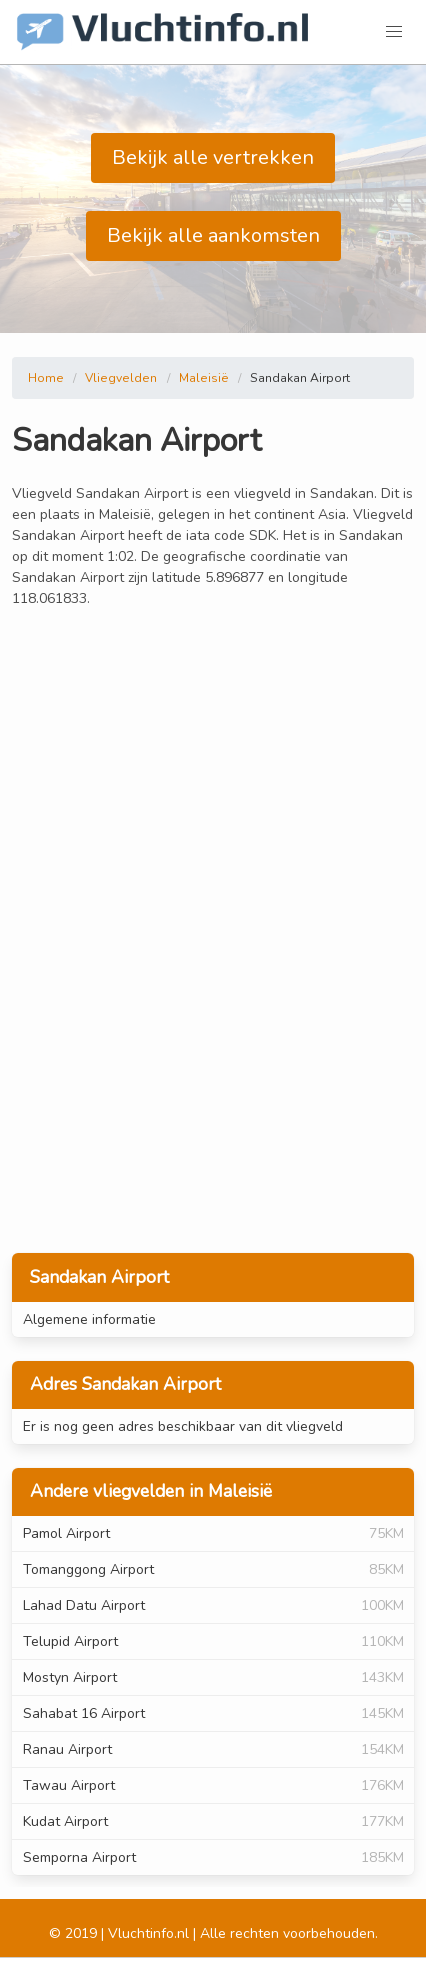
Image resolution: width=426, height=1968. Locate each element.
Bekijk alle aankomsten (213, 235)
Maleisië (204, 378)
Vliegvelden (121, 378)
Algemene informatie (89, 1319)
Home (46, 378)
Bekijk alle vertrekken (213, 157)
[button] (394, 32)
